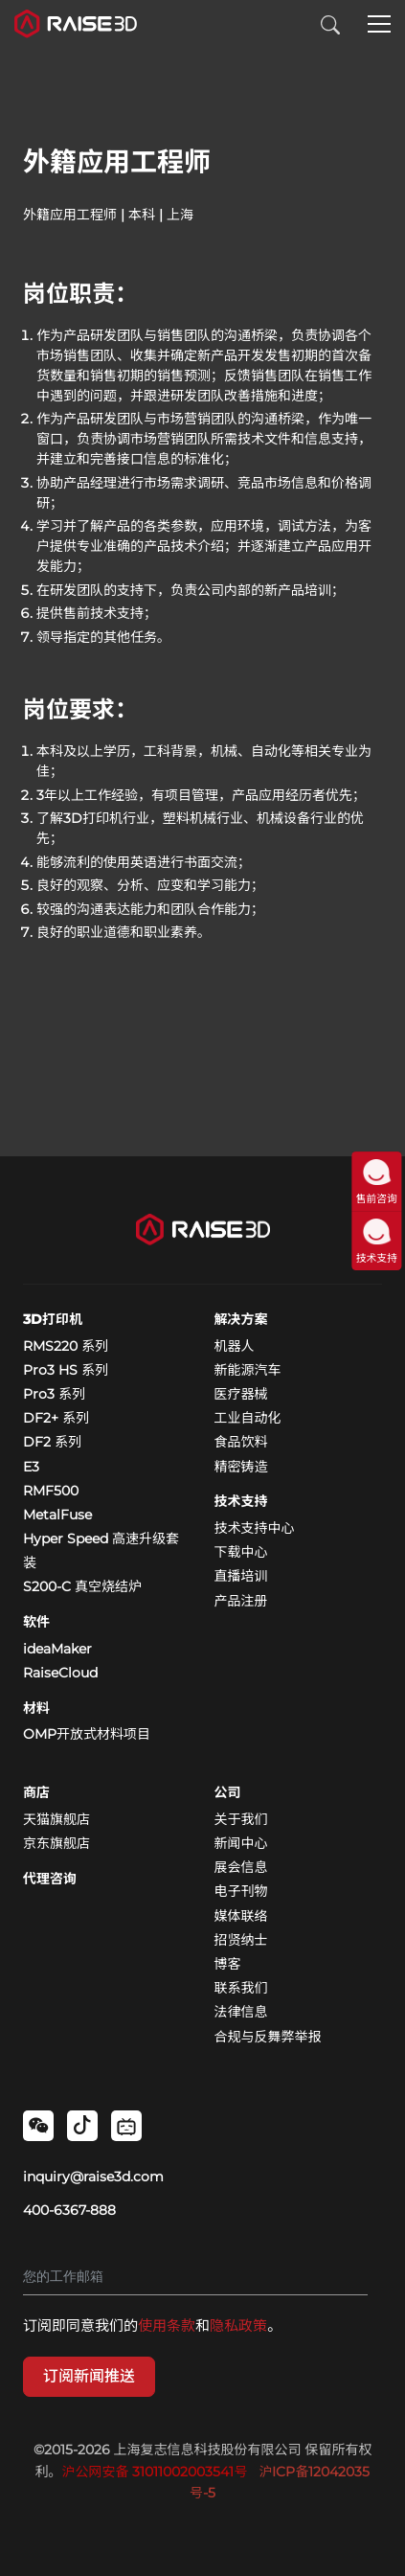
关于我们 (241, 1819)
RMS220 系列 (65, 1346)
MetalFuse (57, 1514)
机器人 (234, 1346)
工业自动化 (247, 1417)
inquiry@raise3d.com (93, 2176)
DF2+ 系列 (56, 1417)
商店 (36, 1792)
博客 (227, 1963)
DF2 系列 (52, 1441)
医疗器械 (241, 1393)
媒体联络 (241, 1916)
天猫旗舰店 (56, 1819)
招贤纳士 (241, 1940)
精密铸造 (241, 1466)
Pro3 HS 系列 (65, 1370)
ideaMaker (57, 1648)
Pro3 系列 (54, 1393)
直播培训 (241, 1575)
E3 (31, 1466)
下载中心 (241, 1552)
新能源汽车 (247, 1370)
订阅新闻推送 (89, 2376)
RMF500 (51, 1490)
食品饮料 (241, 1441)
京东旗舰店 (56, 1843)
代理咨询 (50, 1878)
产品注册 (241, 1600)
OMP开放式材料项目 (86, 1734)
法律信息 (241, 2011)
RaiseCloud (60, 1672)
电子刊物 (241, 1891)
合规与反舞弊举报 (268, 2036)
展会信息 (241, 1867)
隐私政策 (238, 2325)
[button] (379, 25)
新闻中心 (241, 1843)
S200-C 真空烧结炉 (82, 1586)
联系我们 (241, 1987)
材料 (36, 1708)
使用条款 (166, 2325)
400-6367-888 (69, 2210)
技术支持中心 (254, 1528)
